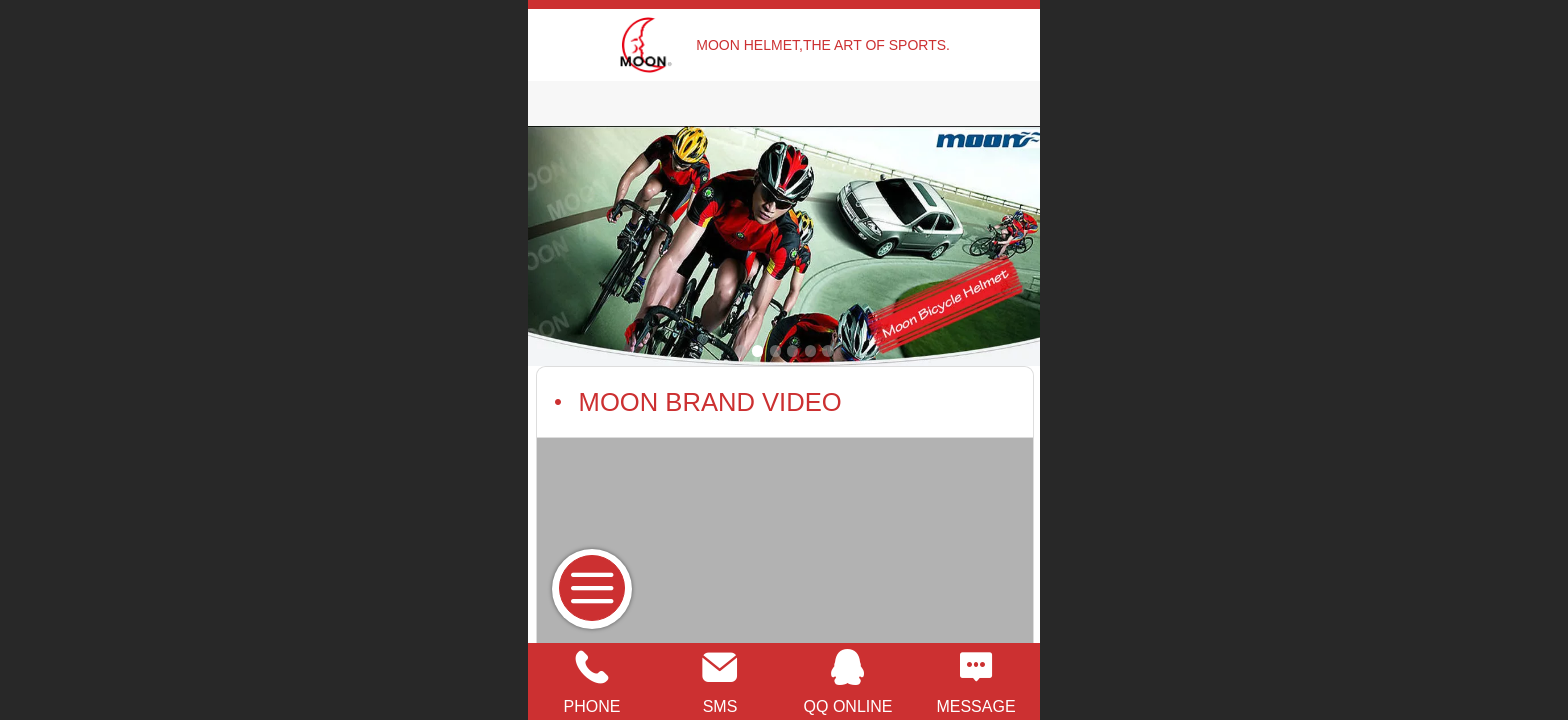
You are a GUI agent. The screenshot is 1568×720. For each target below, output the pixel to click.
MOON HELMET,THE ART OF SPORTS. (823, 45)
